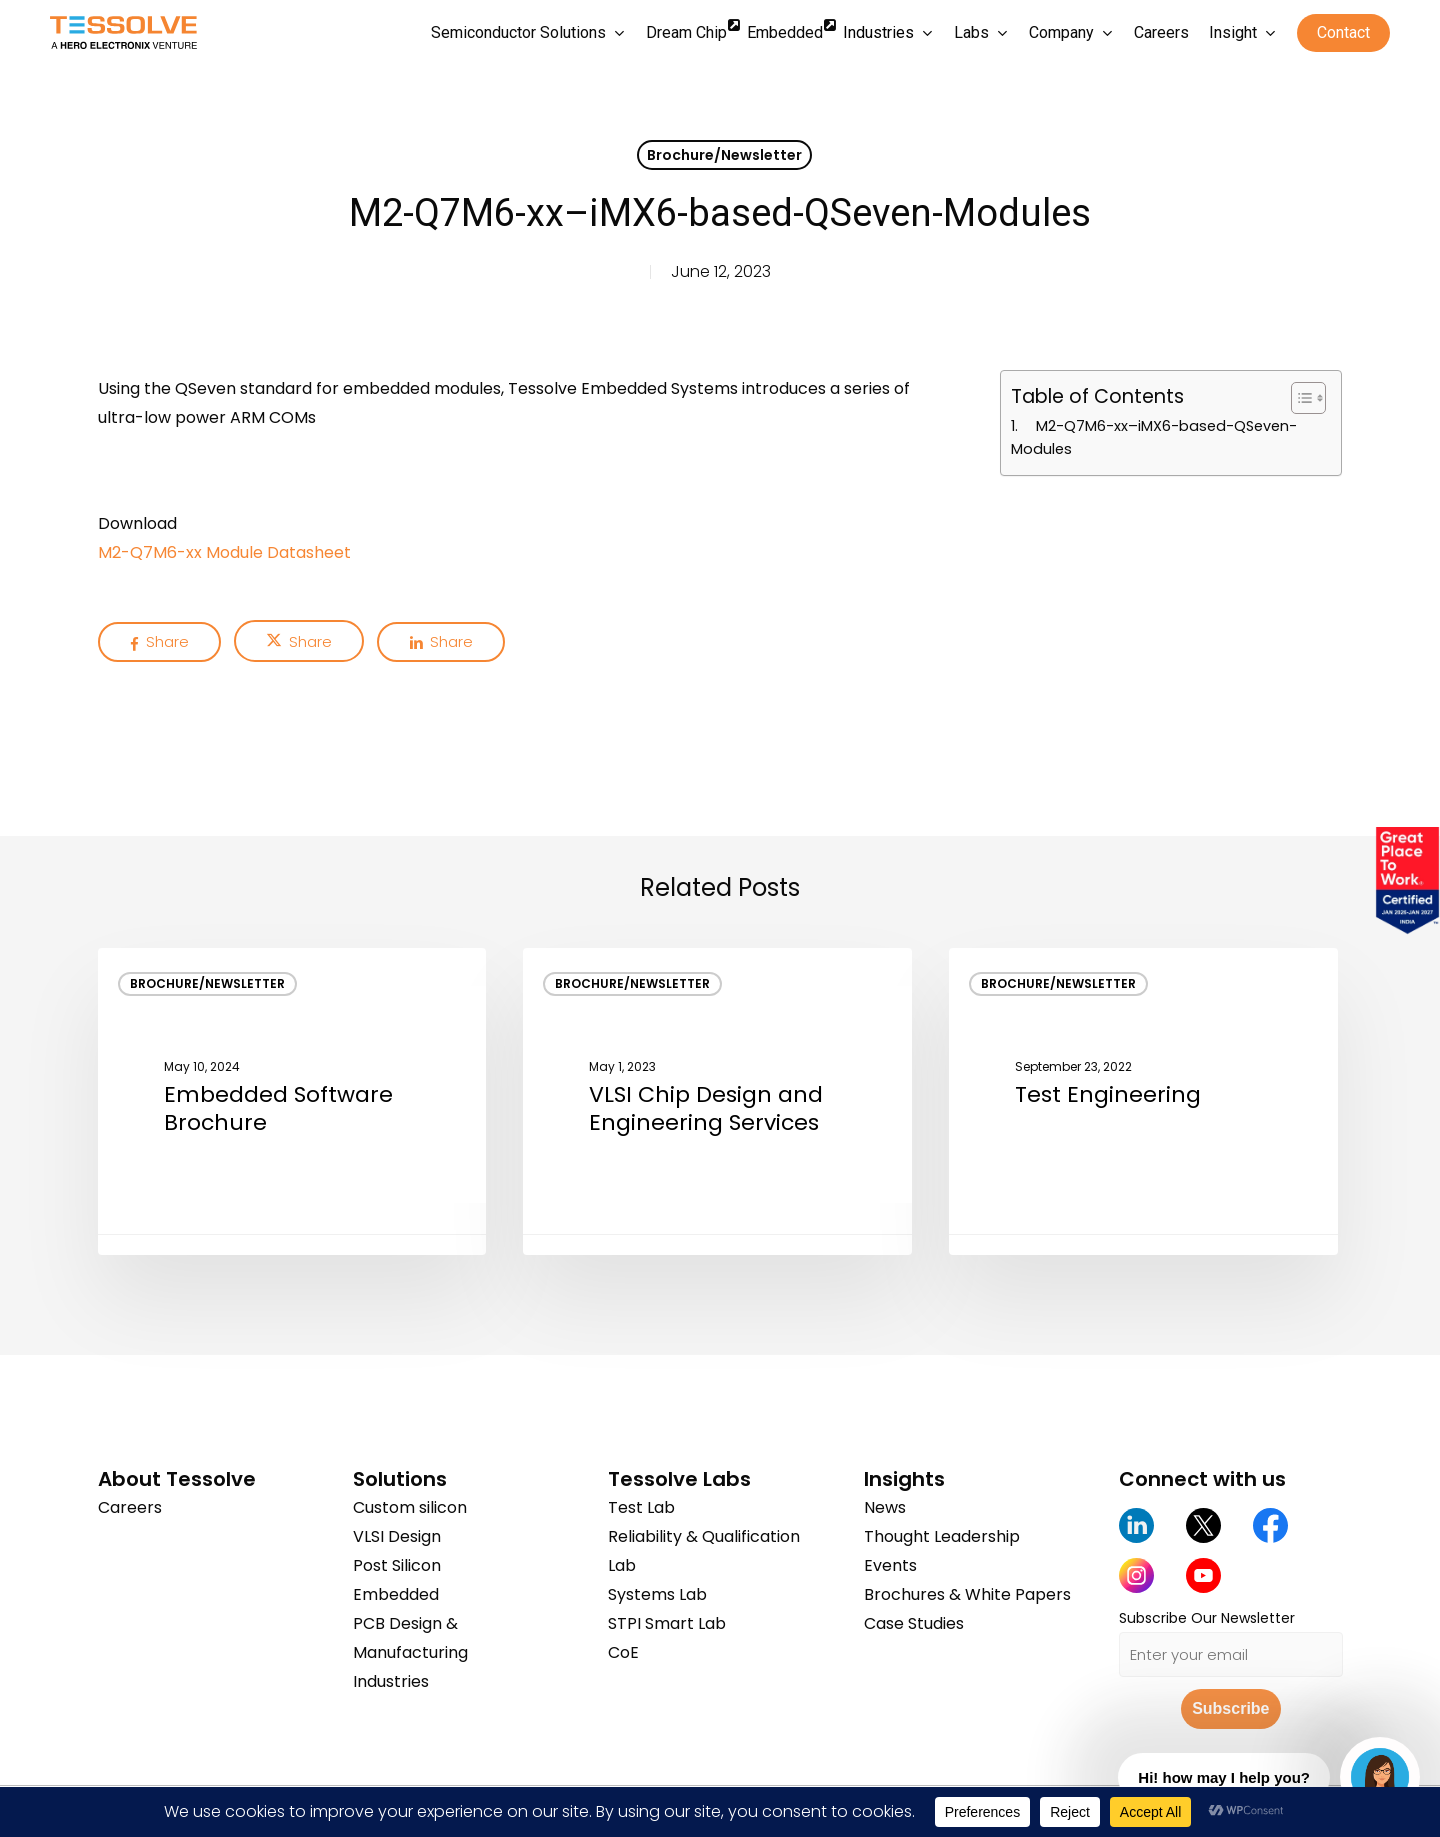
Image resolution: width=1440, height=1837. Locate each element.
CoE (623, 1652)
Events (890, 1565)
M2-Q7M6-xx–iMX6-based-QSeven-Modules (1154, 437)
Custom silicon (410, 1507)
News (885, 1507)
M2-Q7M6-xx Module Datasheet (224, 552)
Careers (130, 1507)
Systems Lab (657, 1594)
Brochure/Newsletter (724, 155)
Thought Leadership (942, 1536)
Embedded (396, 1594)
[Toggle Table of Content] (1298, 398)
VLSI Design (397, 1536)
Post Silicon (397, 1565)
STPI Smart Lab (667, 1623)
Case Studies (914, 1623)
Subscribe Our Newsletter (1207, 1618)
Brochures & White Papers (967, 1594)
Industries (391, 1681)
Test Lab (641, 1507)
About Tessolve (177, 1479)
